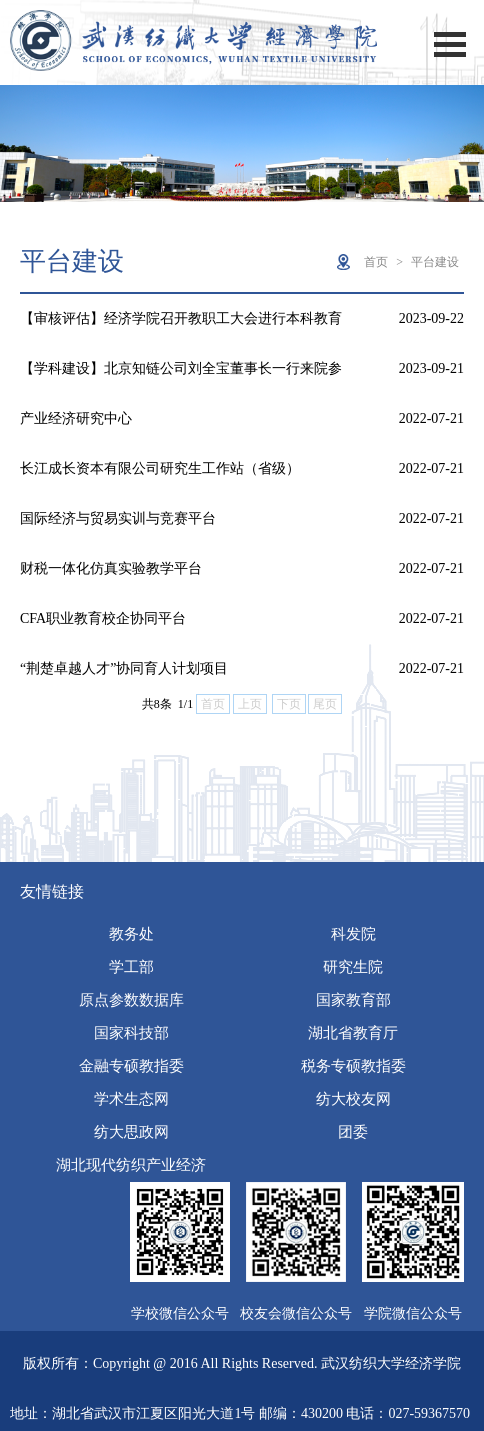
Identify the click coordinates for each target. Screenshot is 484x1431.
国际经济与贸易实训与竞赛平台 (118, 518)
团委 (353, 1132)
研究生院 (353, 967)
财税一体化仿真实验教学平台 (111, 568)
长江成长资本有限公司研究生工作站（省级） (160, 468)
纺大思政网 (131, 1132)
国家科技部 (131, 1033)
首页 (376, 262)
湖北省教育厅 (353, 1033)
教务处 (131, 934)
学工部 (131, 967)
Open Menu (450, 44)
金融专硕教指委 (131, 1066)
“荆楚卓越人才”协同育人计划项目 (124, 668)
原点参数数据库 (131, 1000)
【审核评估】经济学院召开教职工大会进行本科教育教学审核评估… (181, 327)
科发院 (353, 934)
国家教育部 (353, 1000)
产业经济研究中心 (76, 418)
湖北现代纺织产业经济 (131, 1165)
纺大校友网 (353, 1099)
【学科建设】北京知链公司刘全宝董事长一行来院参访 (181, 377)
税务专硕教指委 (353, 1066)
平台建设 (435, 262)
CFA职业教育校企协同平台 (103, 618)
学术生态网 (131, 1099)
